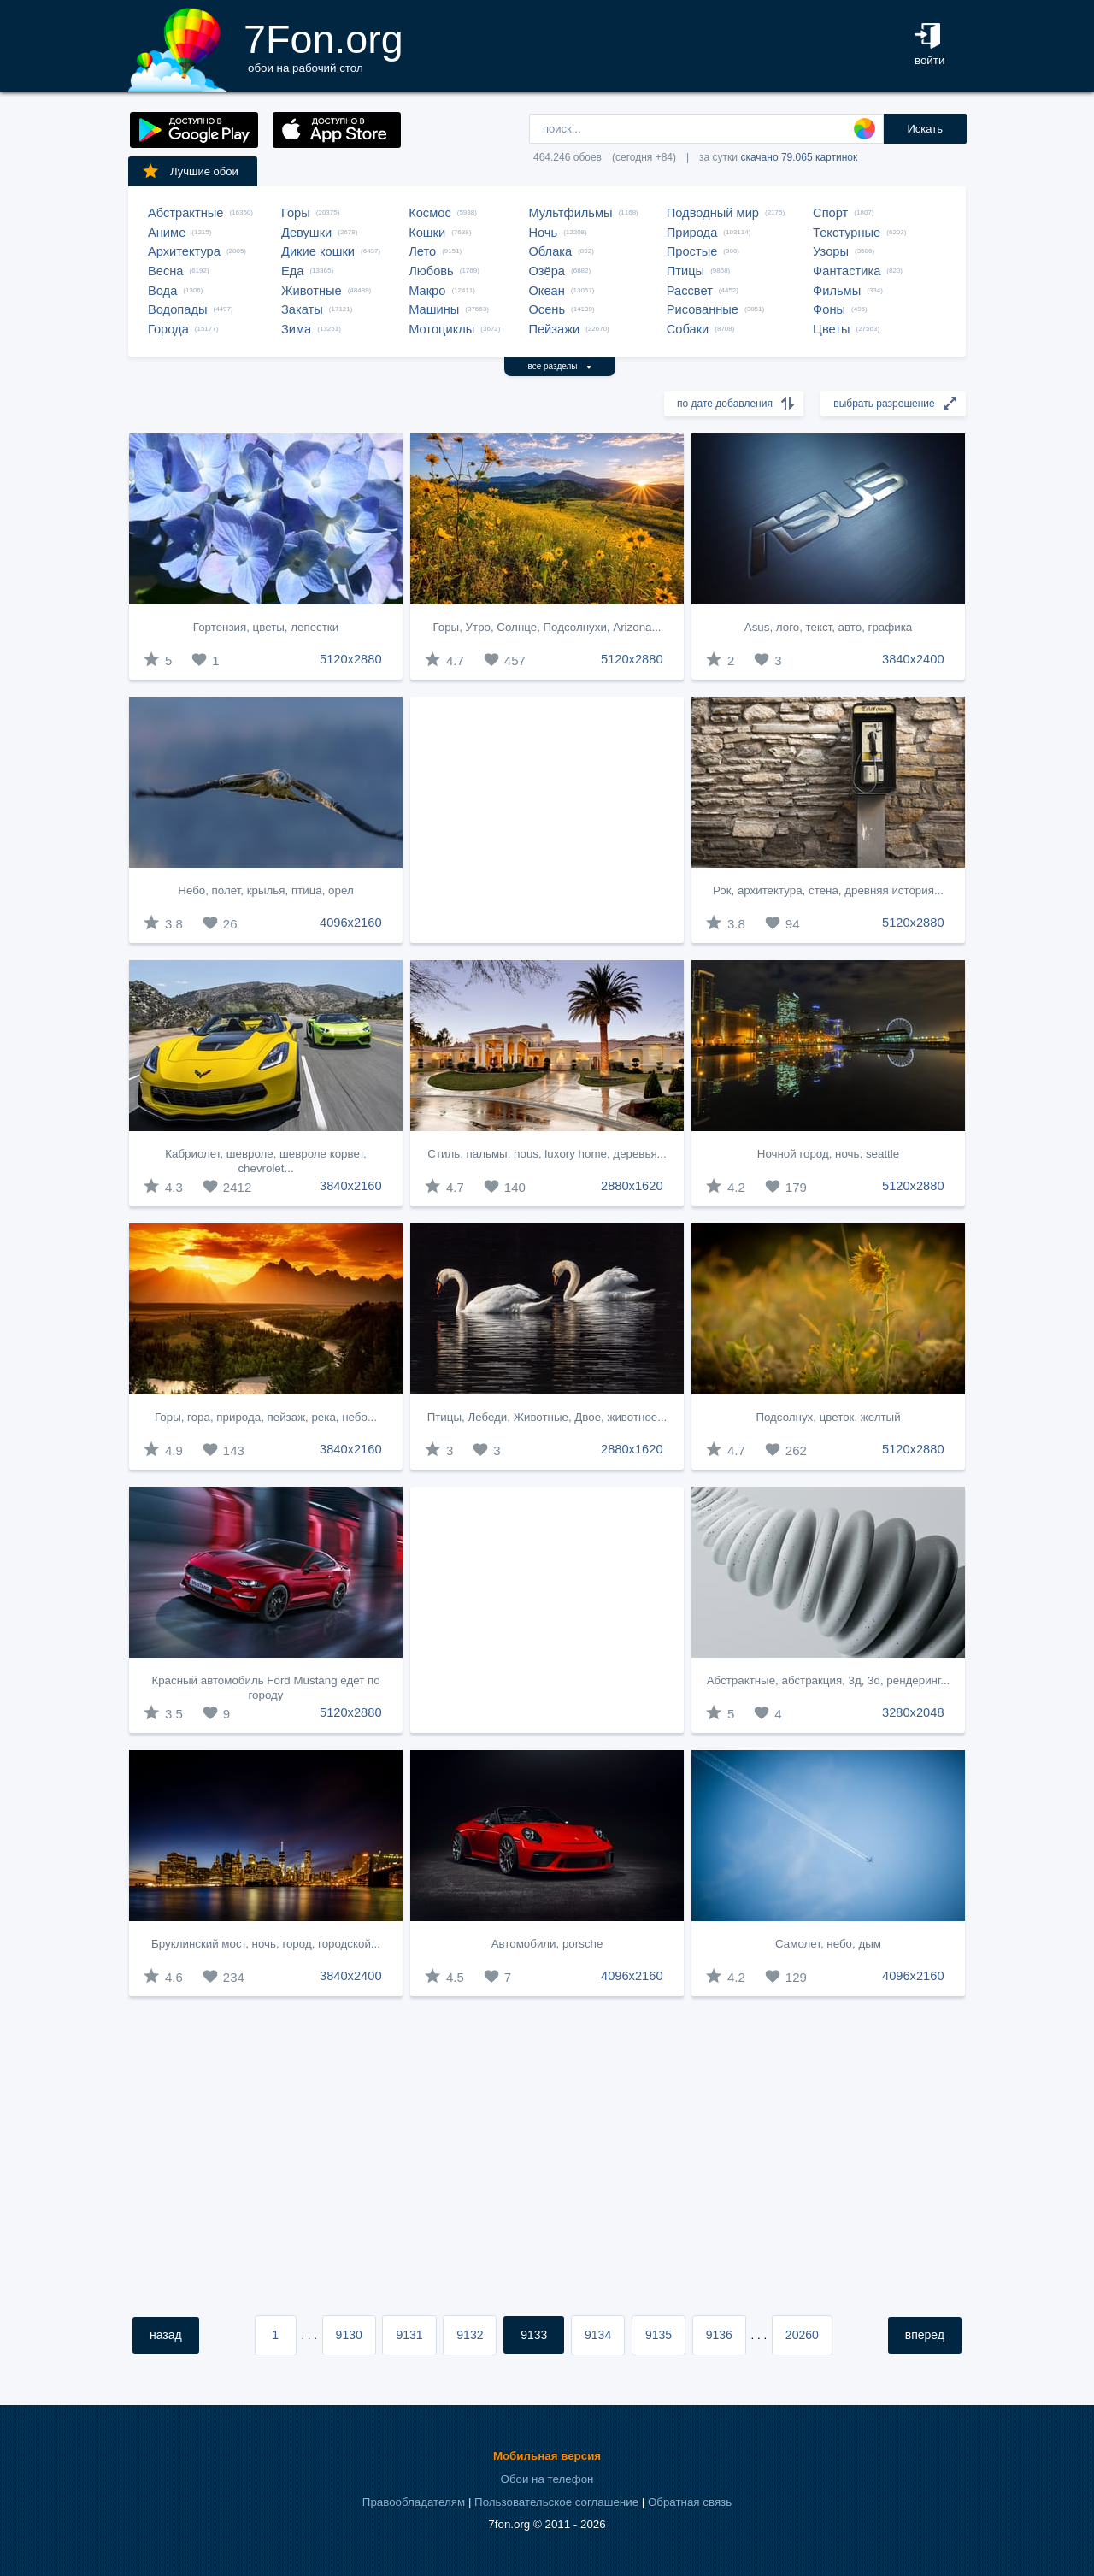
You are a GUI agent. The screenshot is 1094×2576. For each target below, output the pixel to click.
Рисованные (702, 309)
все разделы (560, 366)
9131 (409, 2335)
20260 (802, 2335)
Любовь (431, 271)
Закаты (302, 309)
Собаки (688, 329)
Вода (162, 291)
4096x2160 (351, 922)
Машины (434, 309)
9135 (658, 2335)
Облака (550, 251)
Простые (692, 251)
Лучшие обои (189, 171)
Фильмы (837, 291)
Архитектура (184, 251)
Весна (166, 271)
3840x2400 (913, 659)
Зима (296, 329)
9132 (469, 2335)
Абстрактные (185, 213)
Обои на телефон (547, 2479)
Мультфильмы (570, 213)
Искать (925, 128)
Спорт (830, 213)
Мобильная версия (547, 2455)
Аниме (166, 232)
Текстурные (846, 232)
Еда (292, 271)
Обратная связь (690, 2502)
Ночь (542, 232)
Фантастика (846, 271)
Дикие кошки (318, 251)
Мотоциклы (441, 329)
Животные (311, 291)
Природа (692, 232)
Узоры (831, 251)
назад (166, 2335)
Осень (546, 309)
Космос (430, 213)
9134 (598, 2335)
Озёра (546, 271)
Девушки (306, 232)
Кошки (427, 232)
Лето (422, 251)
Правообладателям (413, 2502)
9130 (349, 2335)
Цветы (831, 329)
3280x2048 (913, 1712)
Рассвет (690, 291)
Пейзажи (553, 329)
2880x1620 (632, 1186)
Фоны (829, 309)
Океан (546, 291)
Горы (295, 213)
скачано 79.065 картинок (798, 157)
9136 (719, 2335)
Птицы (685, 271)
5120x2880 (351, 659)
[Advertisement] (547, 820)
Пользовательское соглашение (556, 2502)
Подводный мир (713, 213)
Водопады (177, 309)
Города (168, 329)
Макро (427, 291)
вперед (924, 2335)
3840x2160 (351, 1186)
